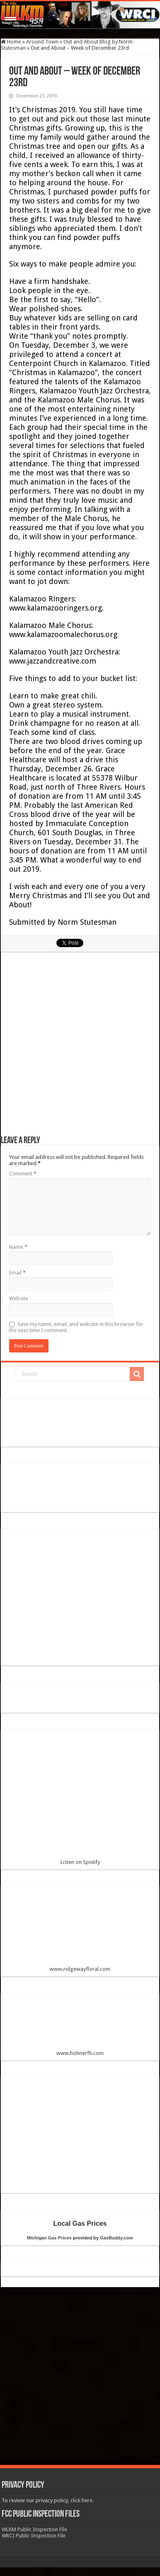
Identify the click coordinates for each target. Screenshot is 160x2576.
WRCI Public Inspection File (33, 2535)
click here (81, 2500)
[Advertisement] (80, 1047)
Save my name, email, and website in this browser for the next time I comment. (76, 1327)
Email (17, 1273)
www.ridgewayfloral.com (80, 1932)
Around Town (42, 42)
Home (11, 42)
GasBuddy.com (116, 2237)
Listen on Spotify (80, 1800)
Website (18, 1298)
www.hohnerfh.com (80, 2053)
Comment (22, 1173)
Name (18, 1247)
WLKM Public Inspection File (34, 2529)
